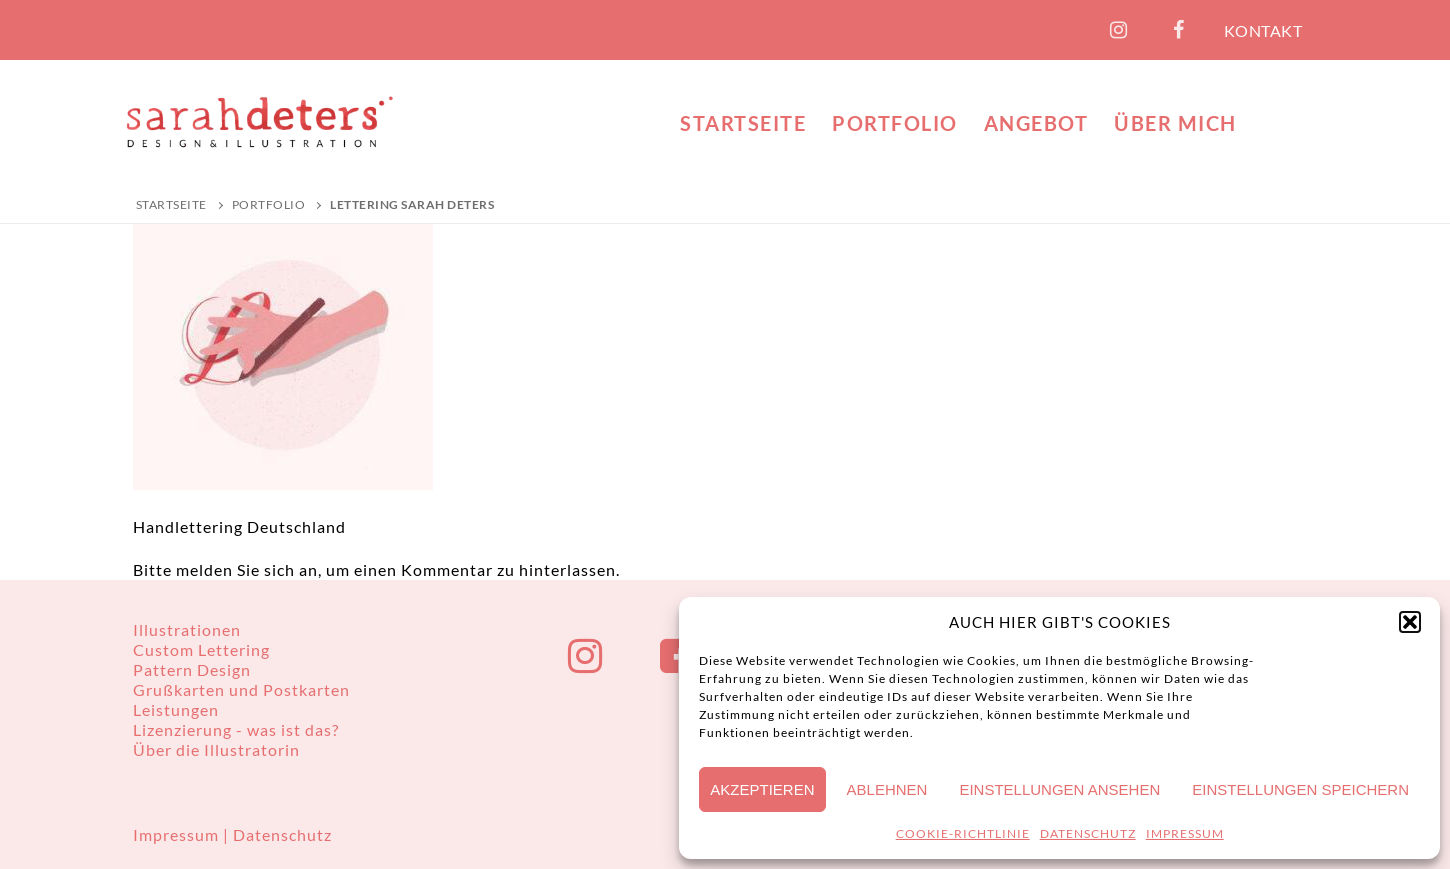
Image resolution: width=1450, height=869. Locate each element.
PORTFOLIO (269, 204)
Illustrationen (187, 629)
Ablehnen (887, 789)
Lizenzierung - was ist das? (236, 729)
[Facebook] (1179, 30)
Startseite (171, 204)
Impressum (178, 834)
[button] (1410, 622)
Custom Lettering (201, 649)
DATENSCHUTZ (1088, 833)
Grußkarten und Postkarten (241, 689)
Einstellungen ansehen (1059, 789)
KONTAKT (1263, 30)
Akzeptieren (762, 789)
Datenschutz (282, 834)
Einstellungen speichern (1300, 789)
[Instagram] (1119, 30)
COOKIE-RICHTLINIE (963, 833)
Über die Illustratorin (216, 749)
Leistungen (176, 709)
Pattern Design (192, 669)
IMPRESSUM (1185, 833)
